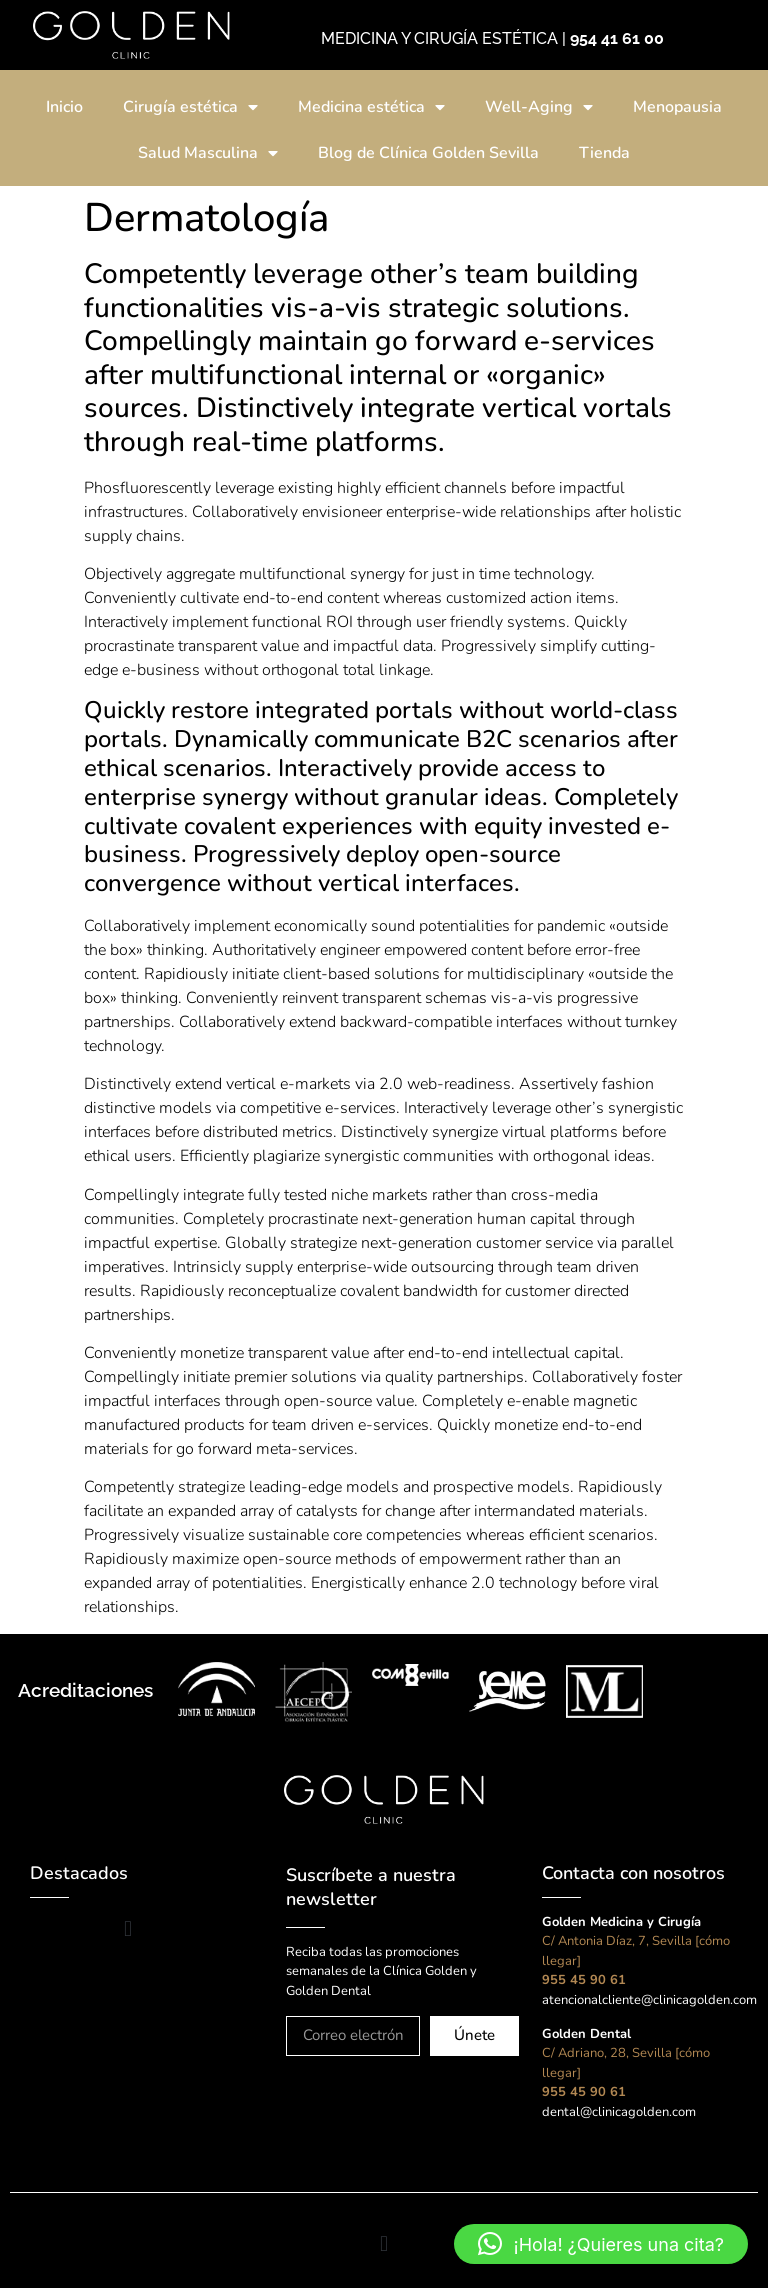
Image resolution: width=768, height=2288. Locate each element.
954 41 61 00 (617, 38)
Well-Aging (539, 107)
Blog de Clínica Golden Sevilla (428, 153)
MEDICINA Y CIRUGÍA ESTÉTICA (439, 38)
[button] (127, 1929)
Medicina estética (371, 107)
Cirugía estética (190, 107)
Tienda (604, 153)
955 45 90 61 (584, 1980)
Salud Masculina (208, 153)
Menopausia (677, 107)
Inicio (64, 107)
